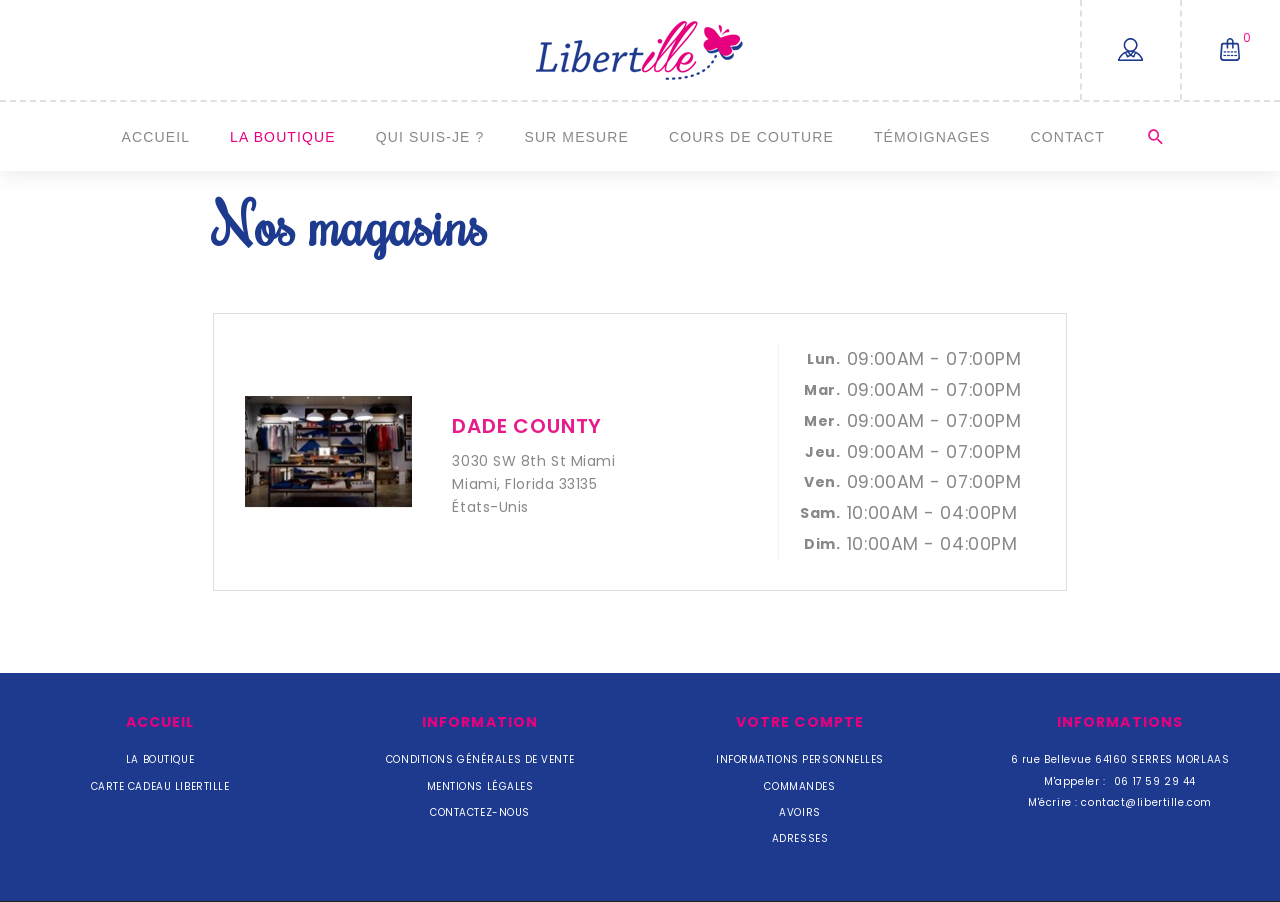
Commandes (799, 786)
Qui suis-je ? (430, 137)
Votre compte (800, 722)
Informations (1120, 722)
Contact (1067, 137)
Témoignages (932, 137)
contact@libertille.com (1146, 802)
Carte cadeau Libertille (160, 786)
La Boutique (283, 137)
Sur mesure (576, 137)
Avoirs (799, 812)
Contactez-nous (480, 812)
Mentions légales (480, 786)
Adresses (800, 838)
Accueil (156, 137)
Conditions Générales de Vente (480, 759)
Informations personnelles (800, 759)
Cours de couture (751, 137)
